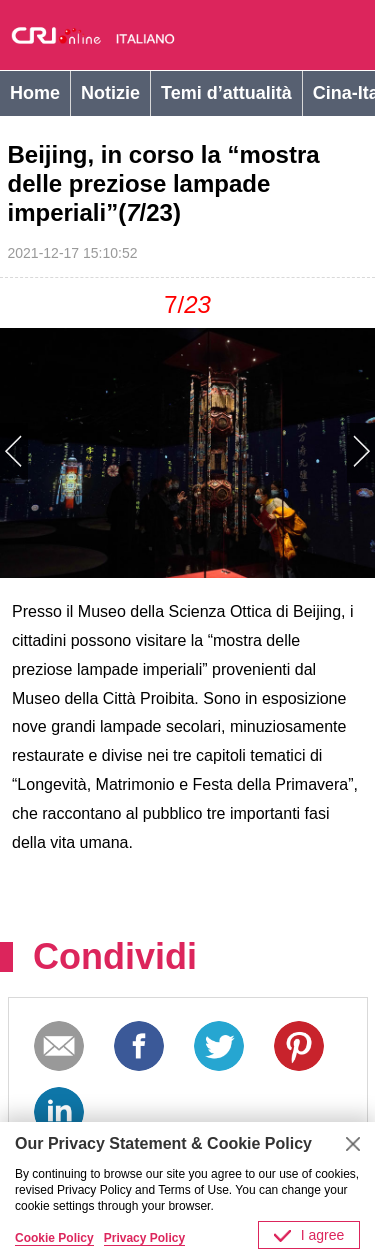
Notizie (110, 93)
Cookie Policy (54, 1238)
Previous (94, 453)
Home (35, 93)
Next (282, 453)
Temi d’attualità (226, 93)
